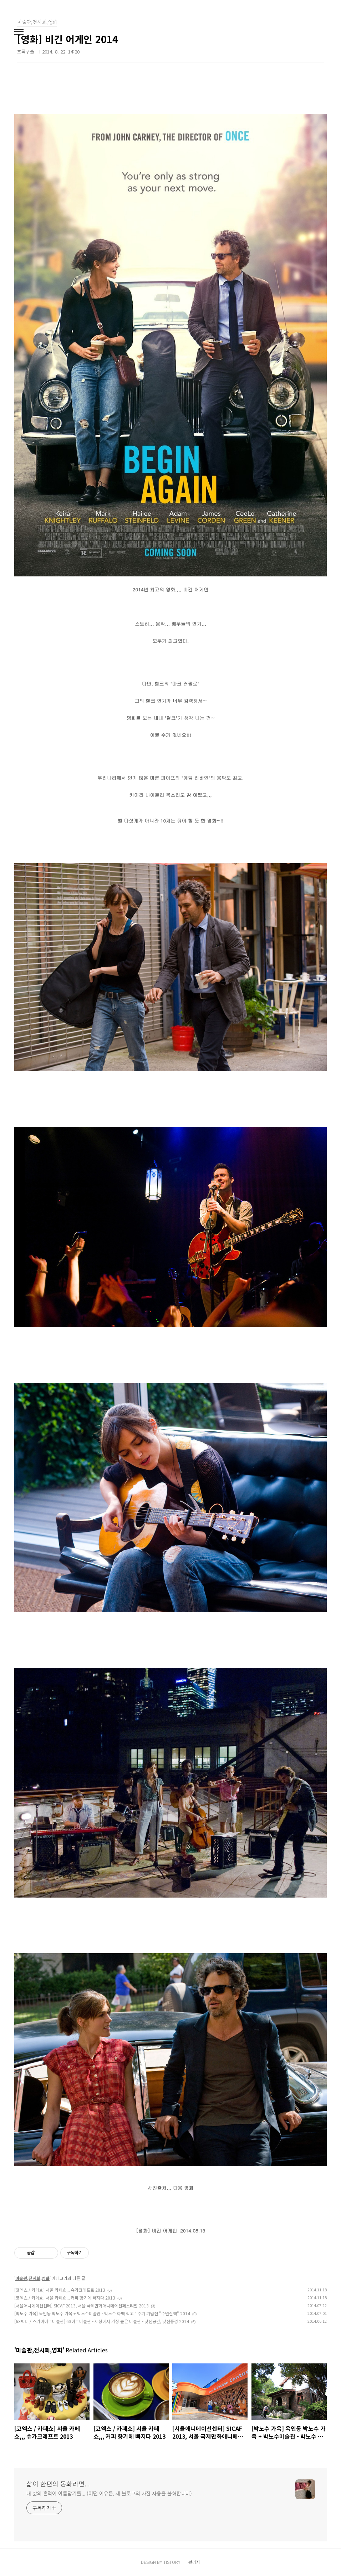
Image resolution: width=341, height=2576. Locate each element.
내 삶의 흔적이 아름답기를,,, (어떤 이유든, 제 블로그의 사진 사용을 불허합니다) (109, 2493)
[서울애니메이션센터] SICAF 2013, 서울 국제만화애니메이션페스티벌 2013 (81, 2305)
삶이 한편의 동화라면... (58, 2483)
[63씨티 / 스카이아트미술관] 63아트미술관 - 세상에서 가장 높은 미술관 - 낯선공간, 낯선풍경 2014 (101, 2321)
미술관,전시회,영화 (32, 2278)
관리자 (194, 2562)
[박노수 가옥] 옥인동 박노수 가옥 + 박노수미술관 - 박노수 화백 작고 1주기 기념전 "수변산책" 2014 (102, 2313)
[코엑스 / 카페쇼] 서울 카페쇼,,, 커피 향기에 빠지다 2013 (64, 2298)
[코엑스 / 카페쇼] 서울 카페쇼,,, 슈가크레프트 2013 (59, 2290)
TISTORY (171, 2562)
